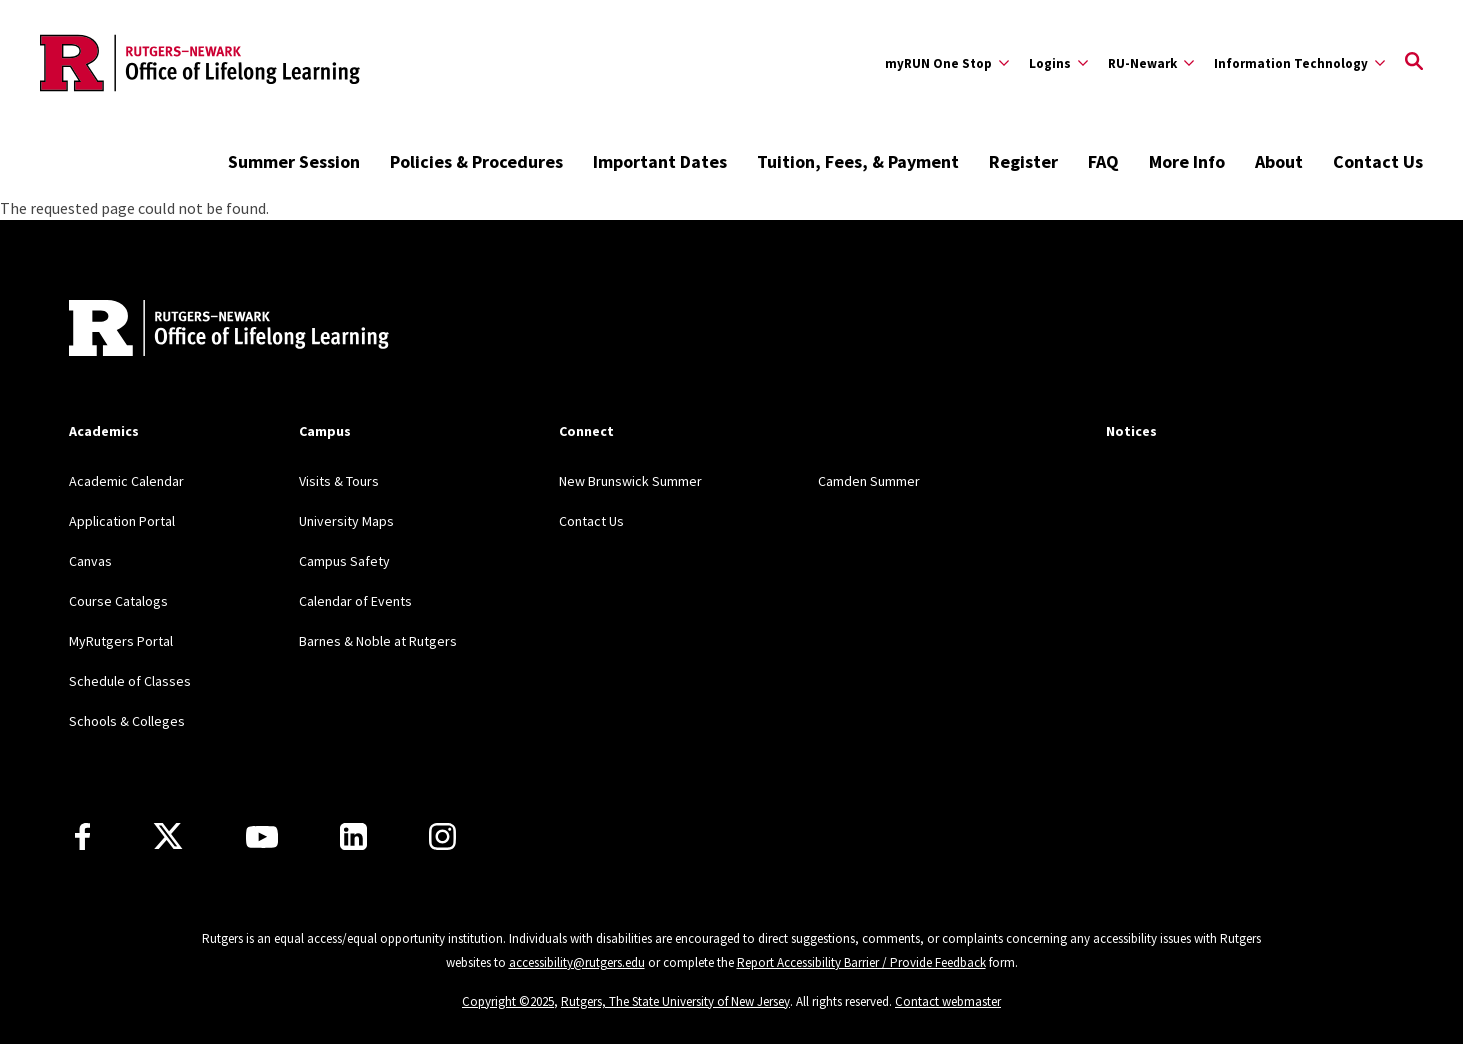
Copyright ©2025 (508, 1001)
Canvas (90, 561)
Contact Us (1378, 161)
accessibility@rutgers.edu (577, 962)
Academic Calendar (126, 481)
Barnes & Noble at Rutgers (378, 641)
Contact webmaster (948, 1001)
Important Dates (660, 161)
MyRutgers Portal (121, 641)
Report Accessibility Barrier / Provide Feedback (861, 962)
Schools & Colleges (127, 721)
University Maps (346, 521)
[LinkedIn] (353, 836)
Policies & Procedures (476, 161)
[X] (168, 837)
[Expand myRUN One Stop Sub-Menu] (947, 63)
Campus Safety (344, 561)
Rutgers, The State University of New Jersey (675, 1001)
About (1279, 161)
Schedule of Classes (130, 681)
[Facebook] (82, 836)
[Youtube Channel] (262, 837)
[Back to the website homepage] (200, 63)
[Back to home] (201, 330)
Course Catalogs (118, 601)
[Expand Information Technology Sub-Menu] (1299, 63)
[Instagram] (442, 836)
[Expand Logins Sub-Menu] (1058, 63)
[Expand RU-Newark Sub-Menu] (1151, 63)
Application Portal (122, 521)
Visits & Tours (339, 481)
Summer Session (294, 161)
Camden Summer (869, 481)
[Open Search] (1414, 63)
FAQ (1103, 161)
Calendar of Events (355, 601)
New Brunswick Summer (630, 481)
